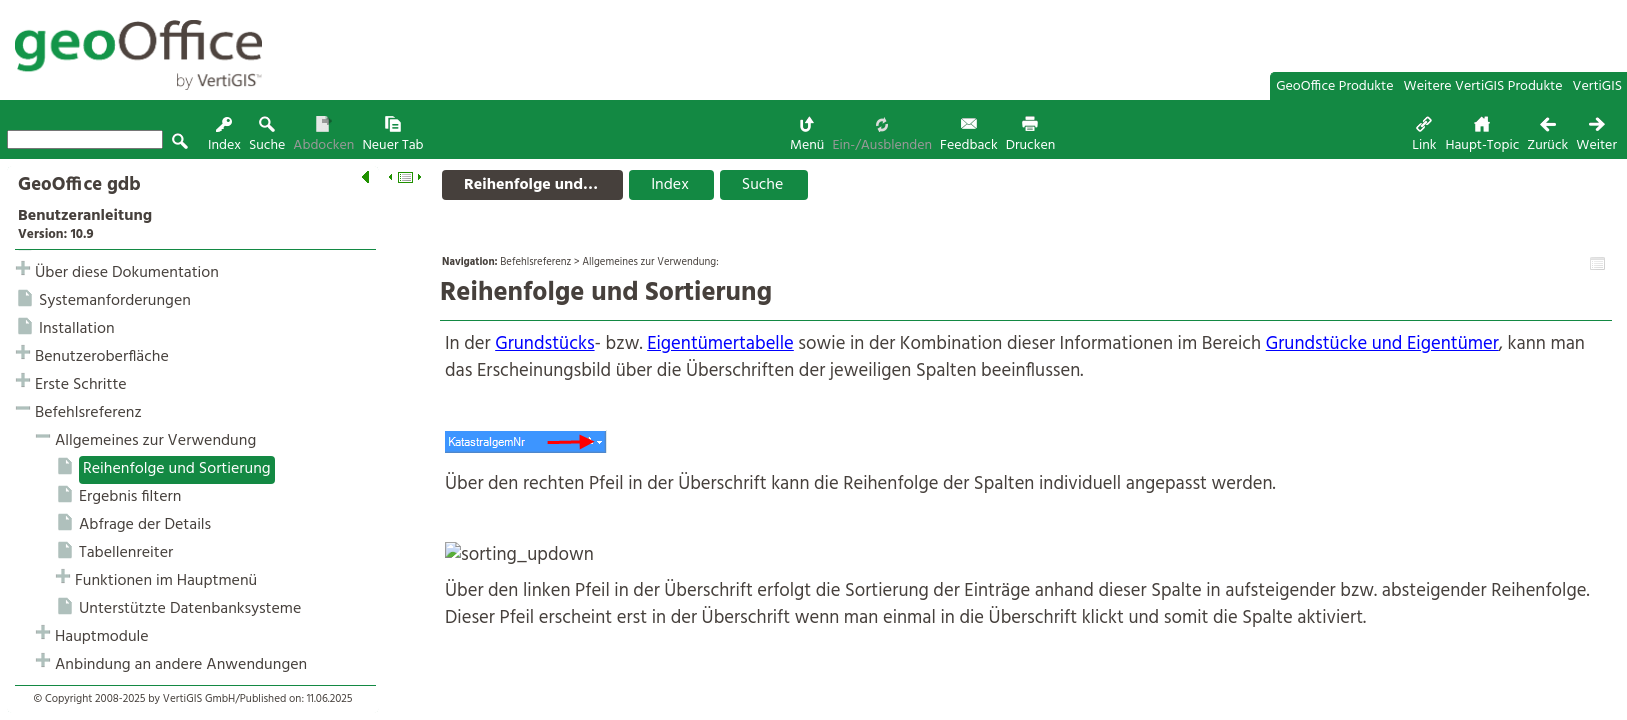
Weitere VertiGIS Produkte (1483, 86)
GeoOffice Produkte (1334, 86)
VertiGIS (1597, 86)
